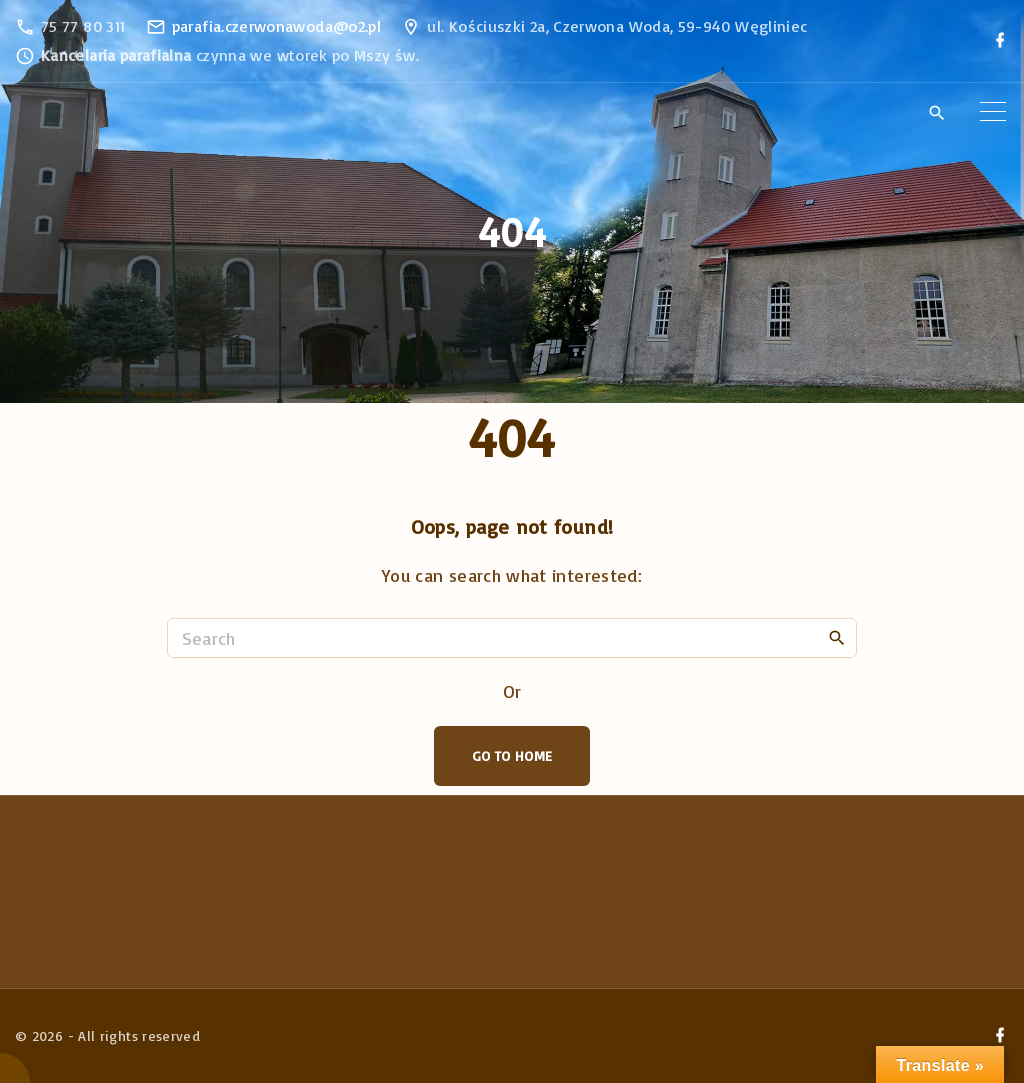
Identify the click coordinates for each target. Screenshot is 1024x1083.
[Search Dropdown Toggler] (936, 113)
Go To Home (512, 755)
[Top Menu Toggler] (993, 112)
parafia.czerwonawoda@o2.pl (276, 26)
